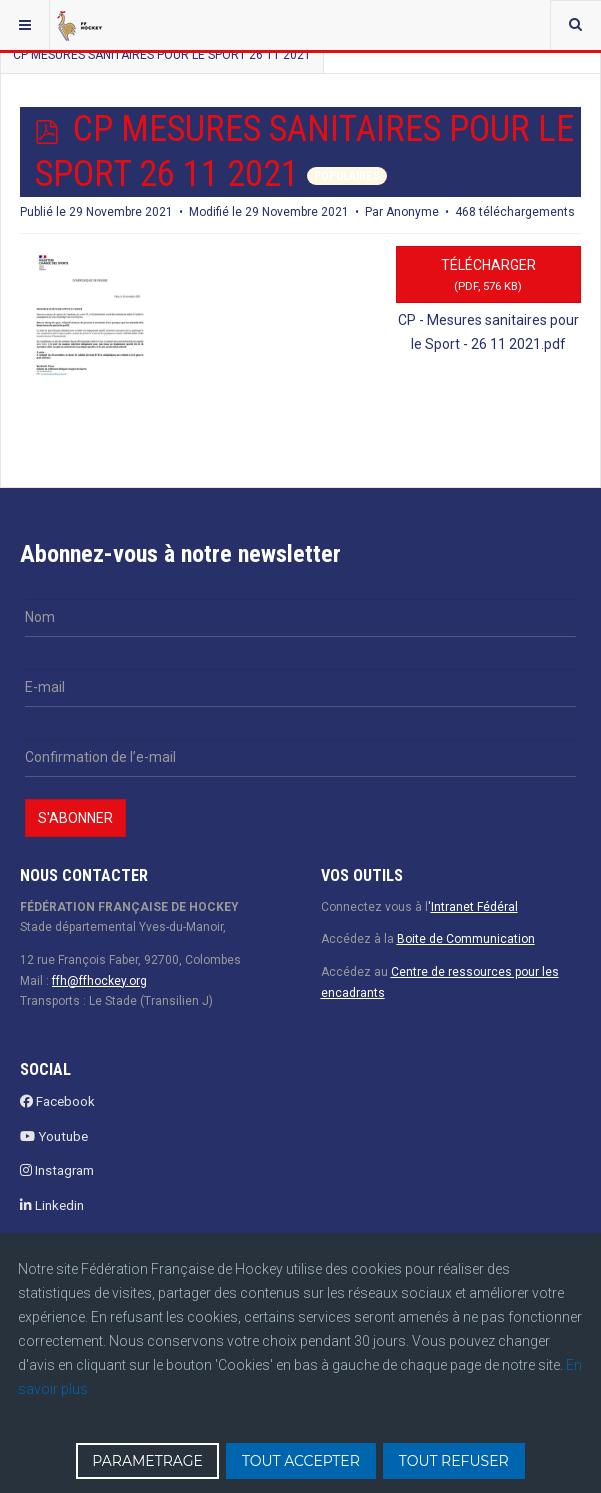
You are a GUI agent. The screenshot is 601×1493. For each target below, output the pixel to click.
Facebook (57, 1101)
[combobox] (575, 25)
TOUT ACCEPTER (301, 1461)
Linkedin (52, 1205)
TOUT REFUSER (454, 1461)
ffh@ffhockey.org (99, 981)
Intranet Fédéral (474, 907)
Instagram (57, 1170)
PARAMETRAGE (147, 1461)
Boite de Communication (466, 939)
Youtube (54, 1136)
